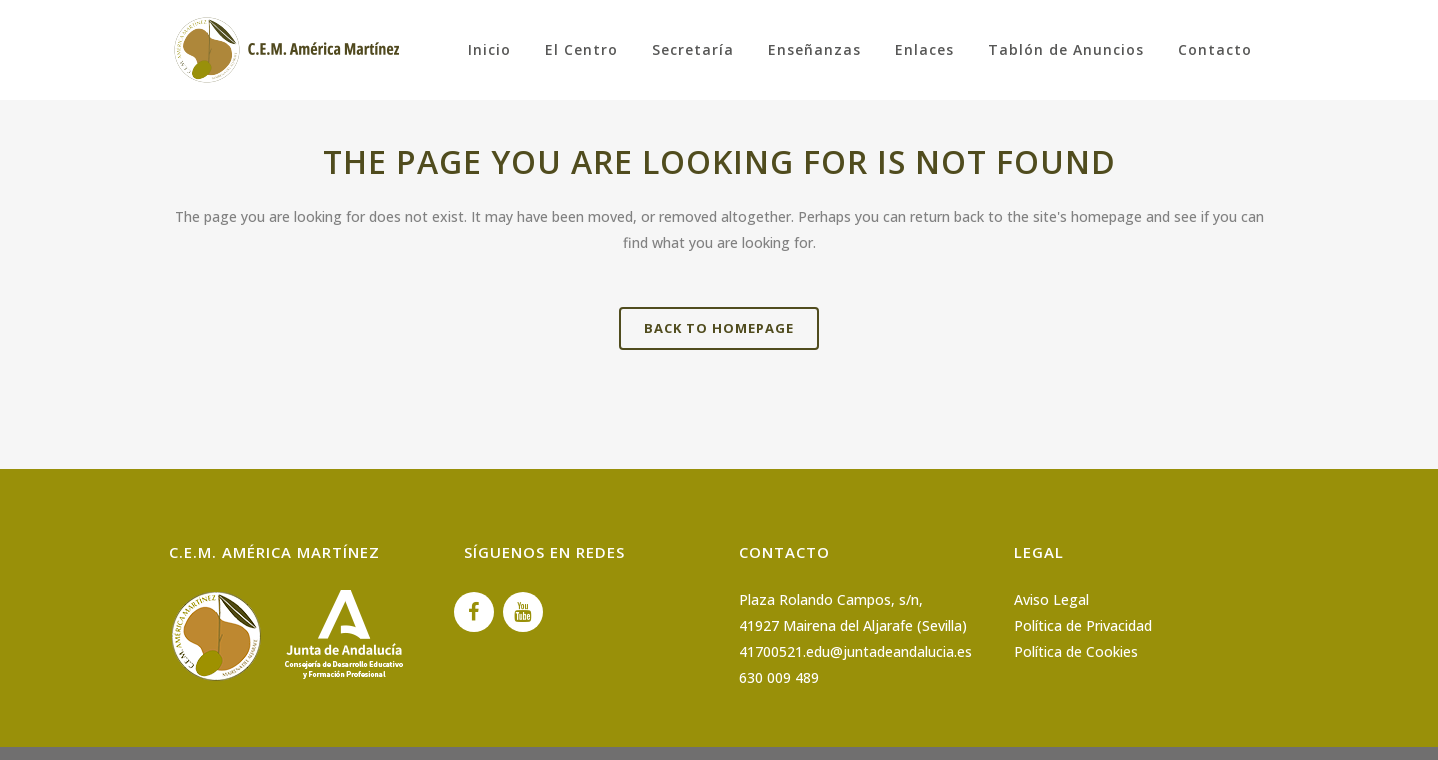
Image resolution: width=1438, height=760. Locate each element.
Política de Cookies (1076, 651)
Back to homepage (719, 328)
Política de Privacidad (1083, 625)
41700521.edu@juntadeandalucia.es (855, 651)
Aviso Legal (1051, 599)
